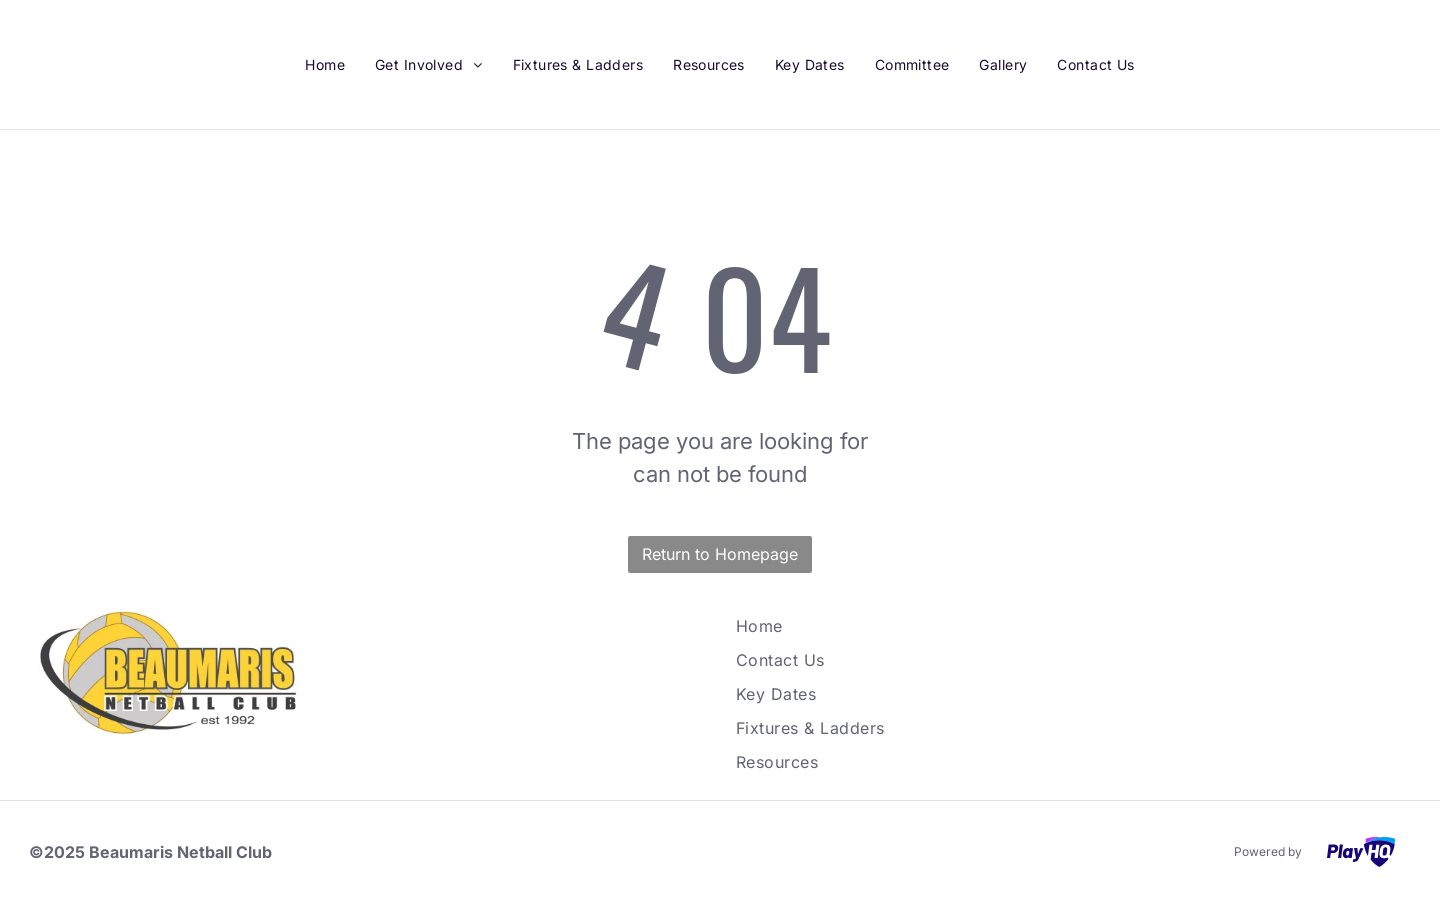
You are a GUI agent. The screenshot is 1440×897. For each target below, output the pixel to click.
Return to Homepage (720, 554)
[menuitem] (325, 64)
